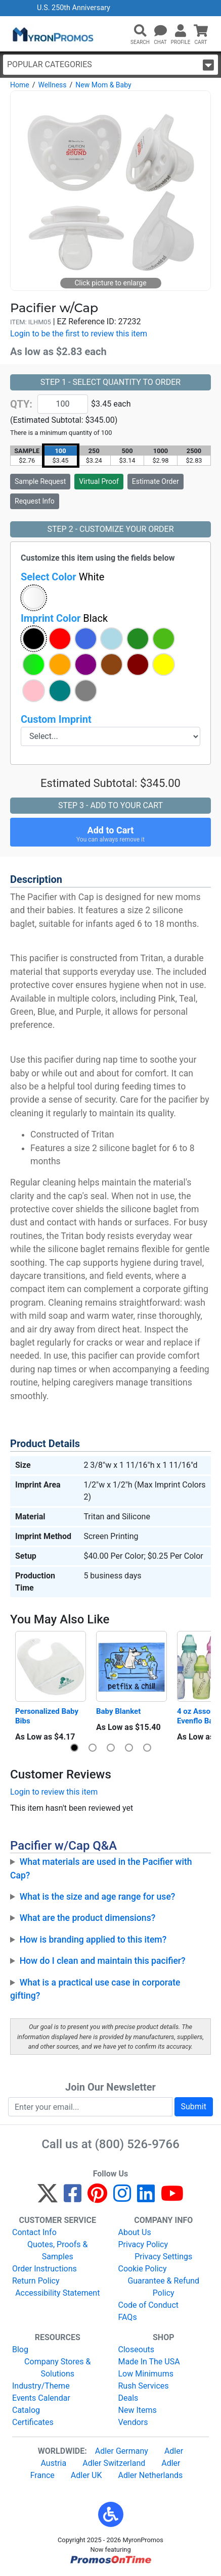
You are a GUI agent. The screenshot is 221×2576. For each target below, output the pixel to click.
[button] (140, 31)
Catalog (26, 2410)
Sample (40, 481)
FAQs (127, 2317)
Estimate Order (155, 481)
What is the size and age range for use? (97, 1897)
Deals (128, 2398)
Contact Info (34, 2232)
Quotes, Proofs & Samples (57, 2250)
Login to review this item (54, 1792)
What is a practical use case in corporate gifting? (95, 1989)
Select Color (62, 577)
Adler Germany (121, 2451)
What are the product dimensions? (88, 1918)
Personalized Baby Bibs (47, 1716)
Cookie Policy (142, 2268)
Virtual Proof (98, 481)
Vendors (133, 2422)
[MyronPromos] (52, 34)
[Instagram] (122, 2198)
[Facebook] (72, 2198)
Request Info (35, 501)
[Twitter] (47, 2198)
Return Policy (35, 2281)
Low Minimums (145, 2374)
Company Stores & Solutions (57, 2368)
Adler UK (86, 2475)
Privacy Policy (143, 2244)
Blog (20, 2349)
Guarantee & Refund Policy (163, 2287)
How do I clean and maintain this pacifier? (103, 1961)
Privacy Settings (163, 2256)
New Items (137, 2410)
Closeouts (136, 2349)
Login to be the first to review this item (78, 333)
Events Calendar (41, 2398)
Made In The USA (149, 2361)
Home (19, 85)
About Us (134, 2232)
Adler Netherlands (150, 2475)
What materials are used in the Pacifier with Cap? (101, 1868)
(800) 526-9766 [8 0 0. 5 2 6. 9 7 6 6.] (137, 2144)
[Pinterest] (97, 2198)
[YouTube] (172, 2198)
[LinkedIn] (146, 2198)
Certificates (33, 2422)
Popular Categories (110, 65)
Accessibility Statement (57, 2293)
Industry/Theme (41, 2386)
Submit (193, 2106)
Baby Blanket (118, 1711)
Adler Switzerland (113, 2463)
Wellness (52, 85)
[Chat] (160, 31)
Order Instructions (44, 2268)
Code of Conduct (148, 2305)
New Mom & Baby (103, 85)
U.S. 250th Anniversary (73, 8)
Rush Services (143, 2386)
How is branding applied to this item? (93, 1940)
